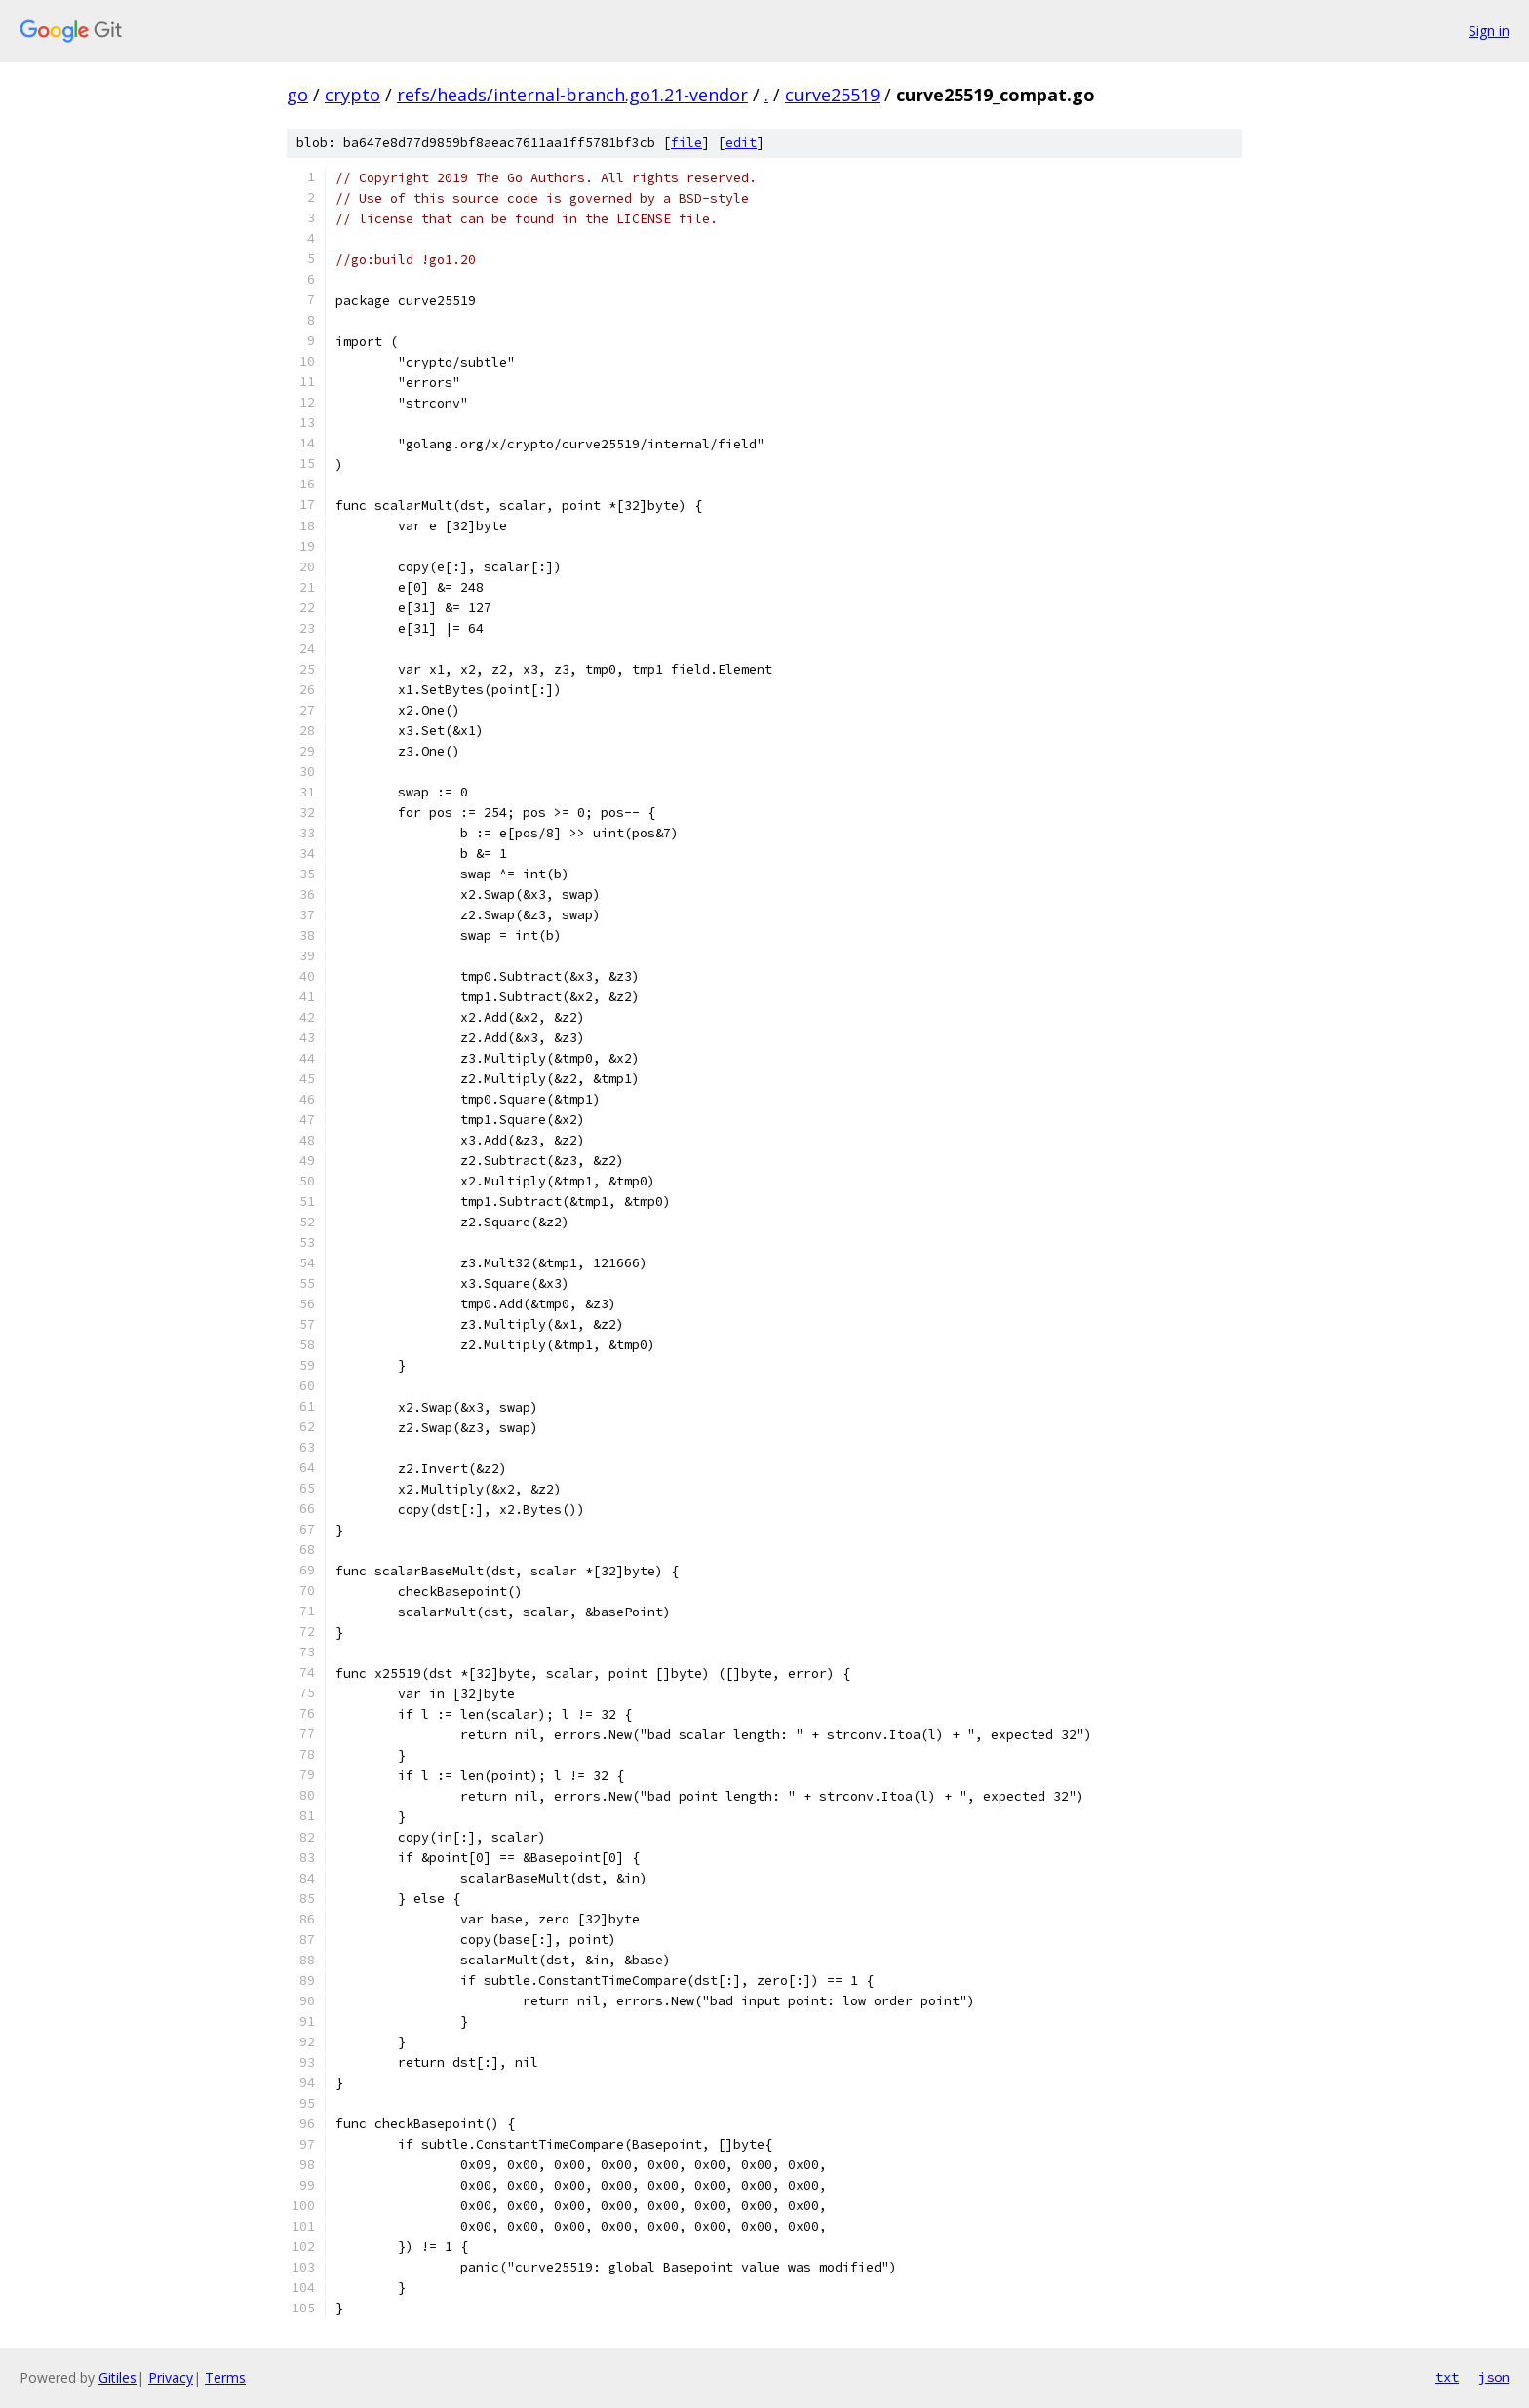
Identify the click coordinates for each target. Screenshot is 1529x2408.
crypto (352, 94)
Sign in (1489, 30)
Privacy (170, 2377)
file (686, 143)
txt (1447, 2377)
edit (741, 143)
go (297, 94)
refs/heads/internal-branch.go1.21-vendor (572, 94)
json (1493, 2377)
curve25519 (832, 94)
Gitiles (117, 2377)
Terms (225, 2377)
